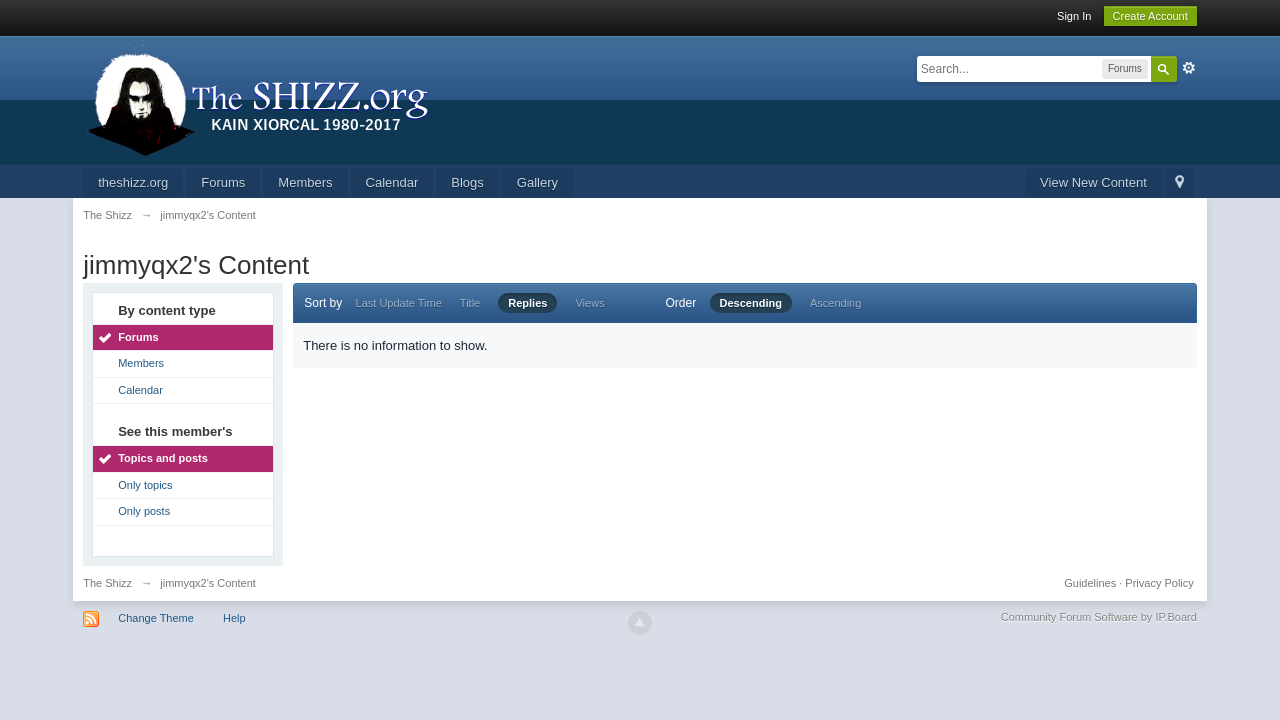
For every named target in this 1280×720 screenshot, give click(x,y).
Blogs (467, 182)
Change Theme (156, 618)
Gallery (537, 182)
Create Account (1150, 16)
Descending (751, 303)
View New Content (1093, 182)
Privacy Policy (1159, 583)
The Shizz (107, 583)
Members (305, 182)
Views (589, 303)
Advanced (1189, 68)
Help (234, 618)
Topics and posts (163, 458)
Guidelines (1090, 583)
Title (470, 303)
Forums (223, 182)
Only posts (144, 511)
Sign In (1074, 16)
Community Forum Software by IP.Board (1099, 617)
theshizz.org (133, 182)
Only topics (145, 485)
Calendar (392, 182)
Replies (527, 303)
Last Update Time (399, 303)
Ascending (835, 303)
